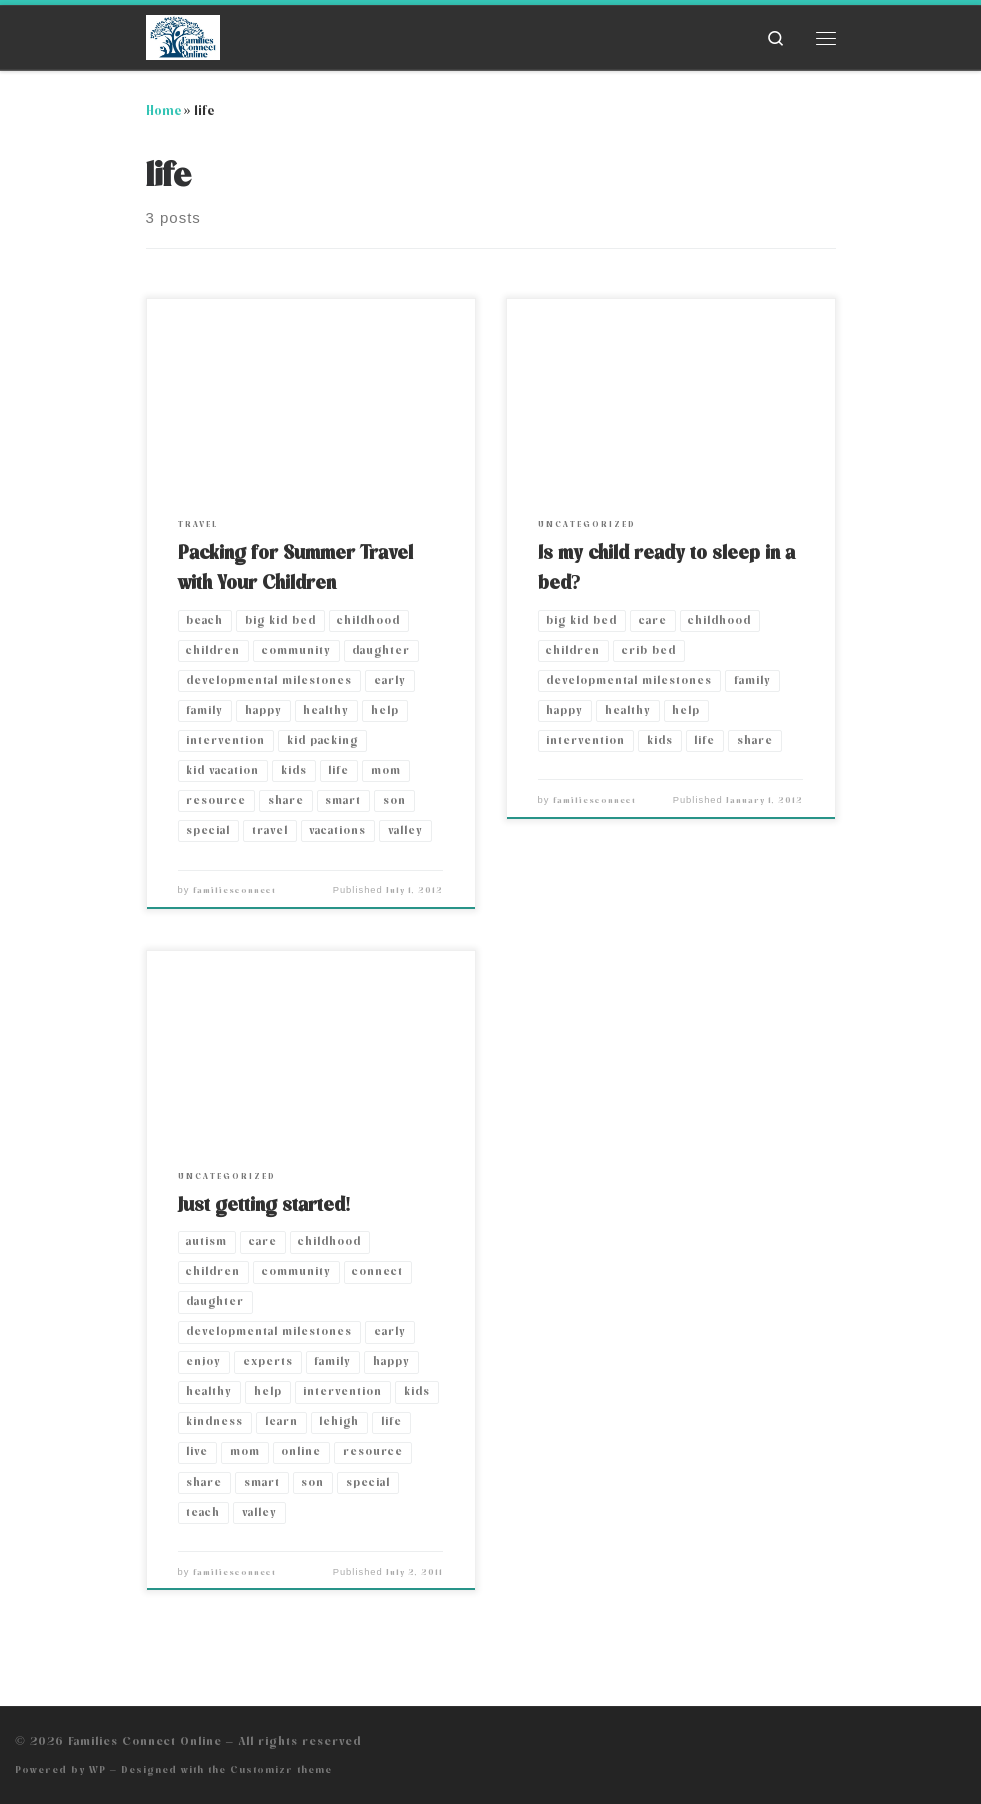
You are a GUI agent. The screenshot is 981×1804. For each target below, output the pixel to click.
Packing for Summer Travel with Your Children (295, 568)
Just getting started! (265, 1205)
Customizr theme (281, 1769)
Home (163, 111)
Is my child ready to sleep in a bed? (666, 568)
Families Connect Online (145, 1741)
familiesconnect (234, 890)
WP (97, 1769)
